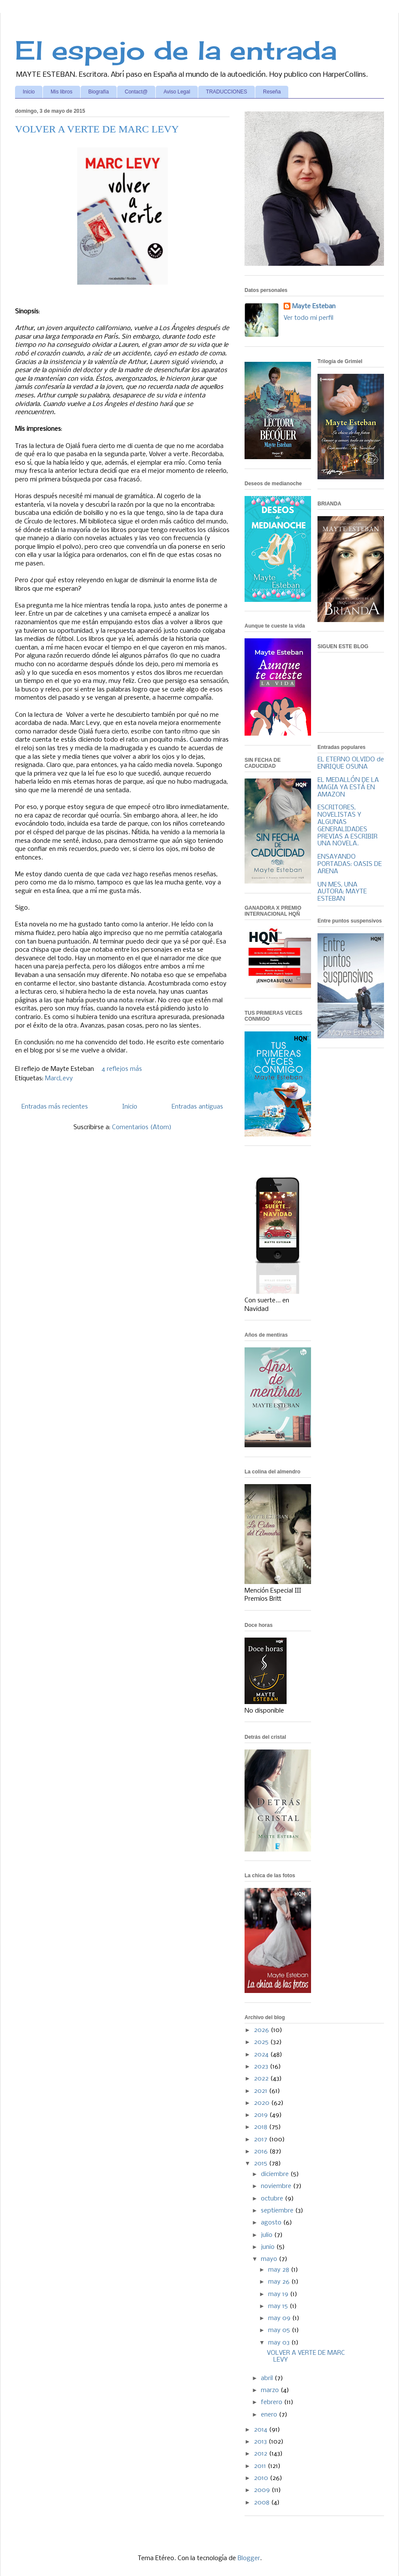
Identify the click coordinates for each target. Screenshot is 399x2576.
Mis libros (62, 92)
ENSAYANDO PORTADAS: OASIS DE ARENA (349, 864)
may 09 (280, 2318)
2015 (261, 2163)
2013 (261, 2441)
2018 (261, 2127)
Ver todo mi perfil (308, 318)
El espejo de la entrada (176, 50)
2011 (261, 2466)
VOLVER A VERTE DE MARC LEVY (97, 129)
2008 (262, 2502)
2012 (261, 2453)
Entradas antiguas (197, 1106)
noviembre (277, 2186)
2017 (261, 2139)
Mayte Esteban (314, 306)
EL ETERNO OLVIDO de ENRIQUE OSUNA (350, 763)
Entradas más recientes (54, 1106)
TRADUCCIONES (226, 92)
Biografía (98, 92)
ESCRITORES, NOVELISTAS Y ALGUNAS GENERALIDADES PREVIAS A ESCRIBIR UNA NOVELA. (347, 825)
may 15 (279, 2306)
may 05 (280, 2330)
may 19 (279, 2294)
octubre (273, 2198)
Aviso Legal (176, 92)
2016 (261, 2151)
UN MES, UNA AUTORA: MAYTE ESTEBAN (342, 892)
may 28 (279, 2269)
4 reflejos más (122, 1069)
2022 (262, 2078)
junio (268, 2247)
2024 (262, 2054)
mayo (270, 2259)
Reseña (272, 92)
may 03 (279, 2342)
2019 (261, 2115)
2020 (262, 2103)
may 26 (279, 2281)
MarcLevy (59, 1078)
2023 (262, 2066)
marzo (271, 2390)
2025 (262, 2042)
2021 (261, 2091)
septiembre (278, 2210)
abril (268, 2378)
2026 (262, 2030)
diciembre (275, 2174)
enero (270, 2414)
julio (267, 2235)
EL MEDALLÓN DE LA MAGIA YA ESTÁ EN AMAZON (348, 787)
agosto (272, 2222)
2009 (263, 2490)
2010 (262, 2478)
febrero (272, 2402)
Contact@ (136, 92)
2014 (261, 2429)
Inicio (29, 92)
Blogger (249, 2558)
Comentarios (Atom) (142, 1127)
